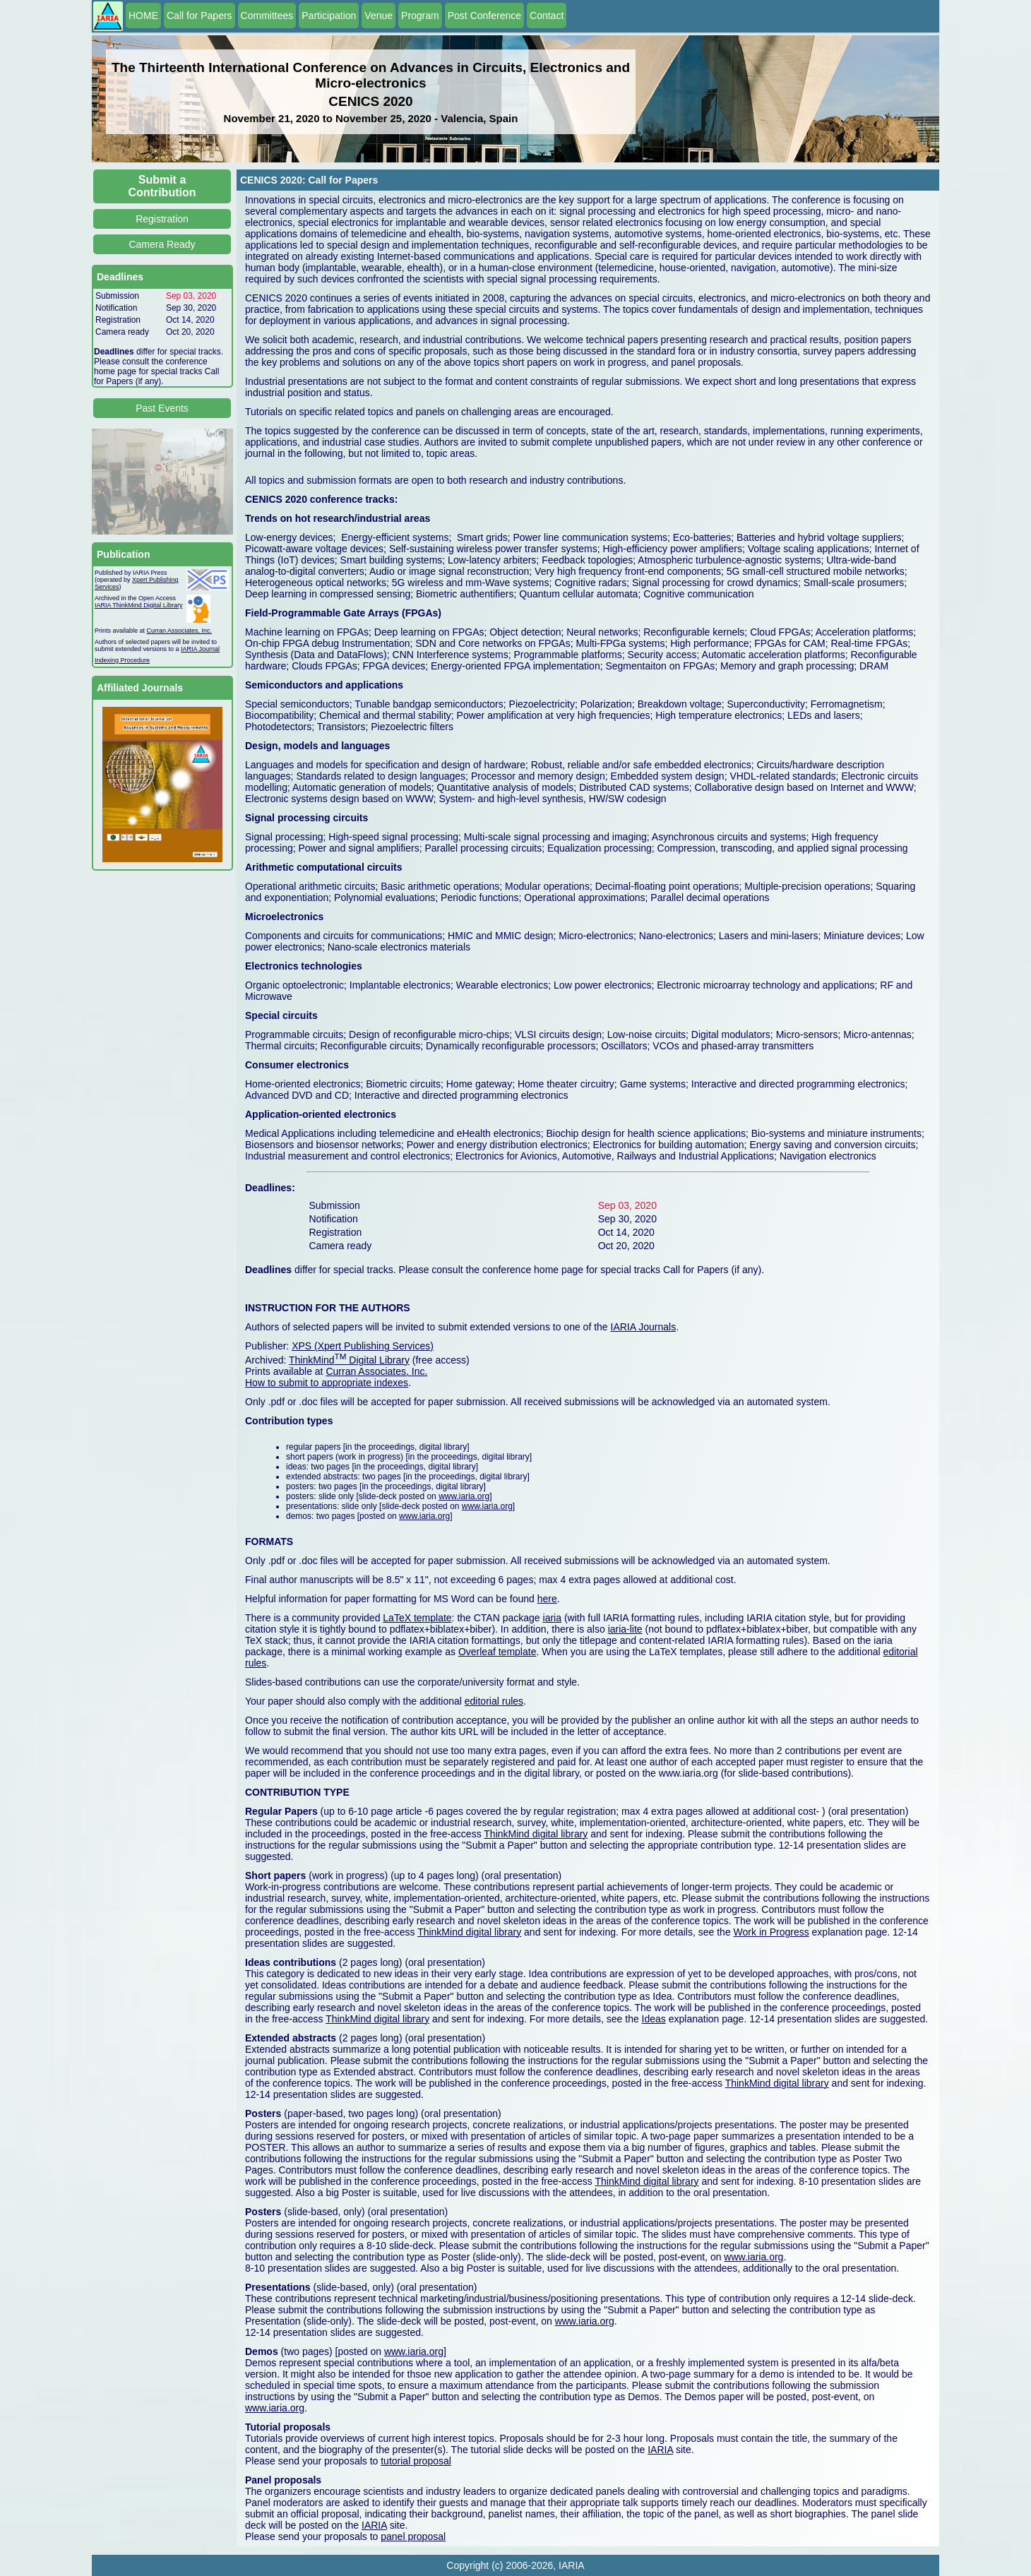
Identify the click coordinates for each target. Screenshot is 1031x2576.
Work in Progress (771, 1932)
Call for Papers (199, 15)
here (547, 1598)
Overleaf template (497, 1651)
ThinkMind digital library (536, 1833)
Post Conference (484, 15)
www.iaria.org (464, 1496)
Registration (162, 219)
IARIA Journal (200, 648)
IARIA (660, 2449)
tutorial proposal (416, 2461)
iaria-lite (625, 1629)
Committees (267, 15)
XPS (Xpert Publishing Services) (363, 1346)
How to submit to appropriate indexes (326, 1382)
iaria (552, 1617)
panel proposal (413, 2536)
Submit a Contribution (162, 186)
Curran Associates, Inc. (180, 630)
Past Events (162, 408)
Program (420, 15)
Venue (378, 15)
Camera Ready (162, 244)
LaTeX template (417, 1617)
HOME (143, 15)
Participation (329, 15)
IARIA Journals (644, 1326)
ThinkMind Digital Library (349, 1360)
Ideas (654, 2019)
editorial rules (494, 1701)
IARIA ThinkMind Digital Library (138, 605)
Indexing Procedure (122, 660)
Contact (547, 15)
